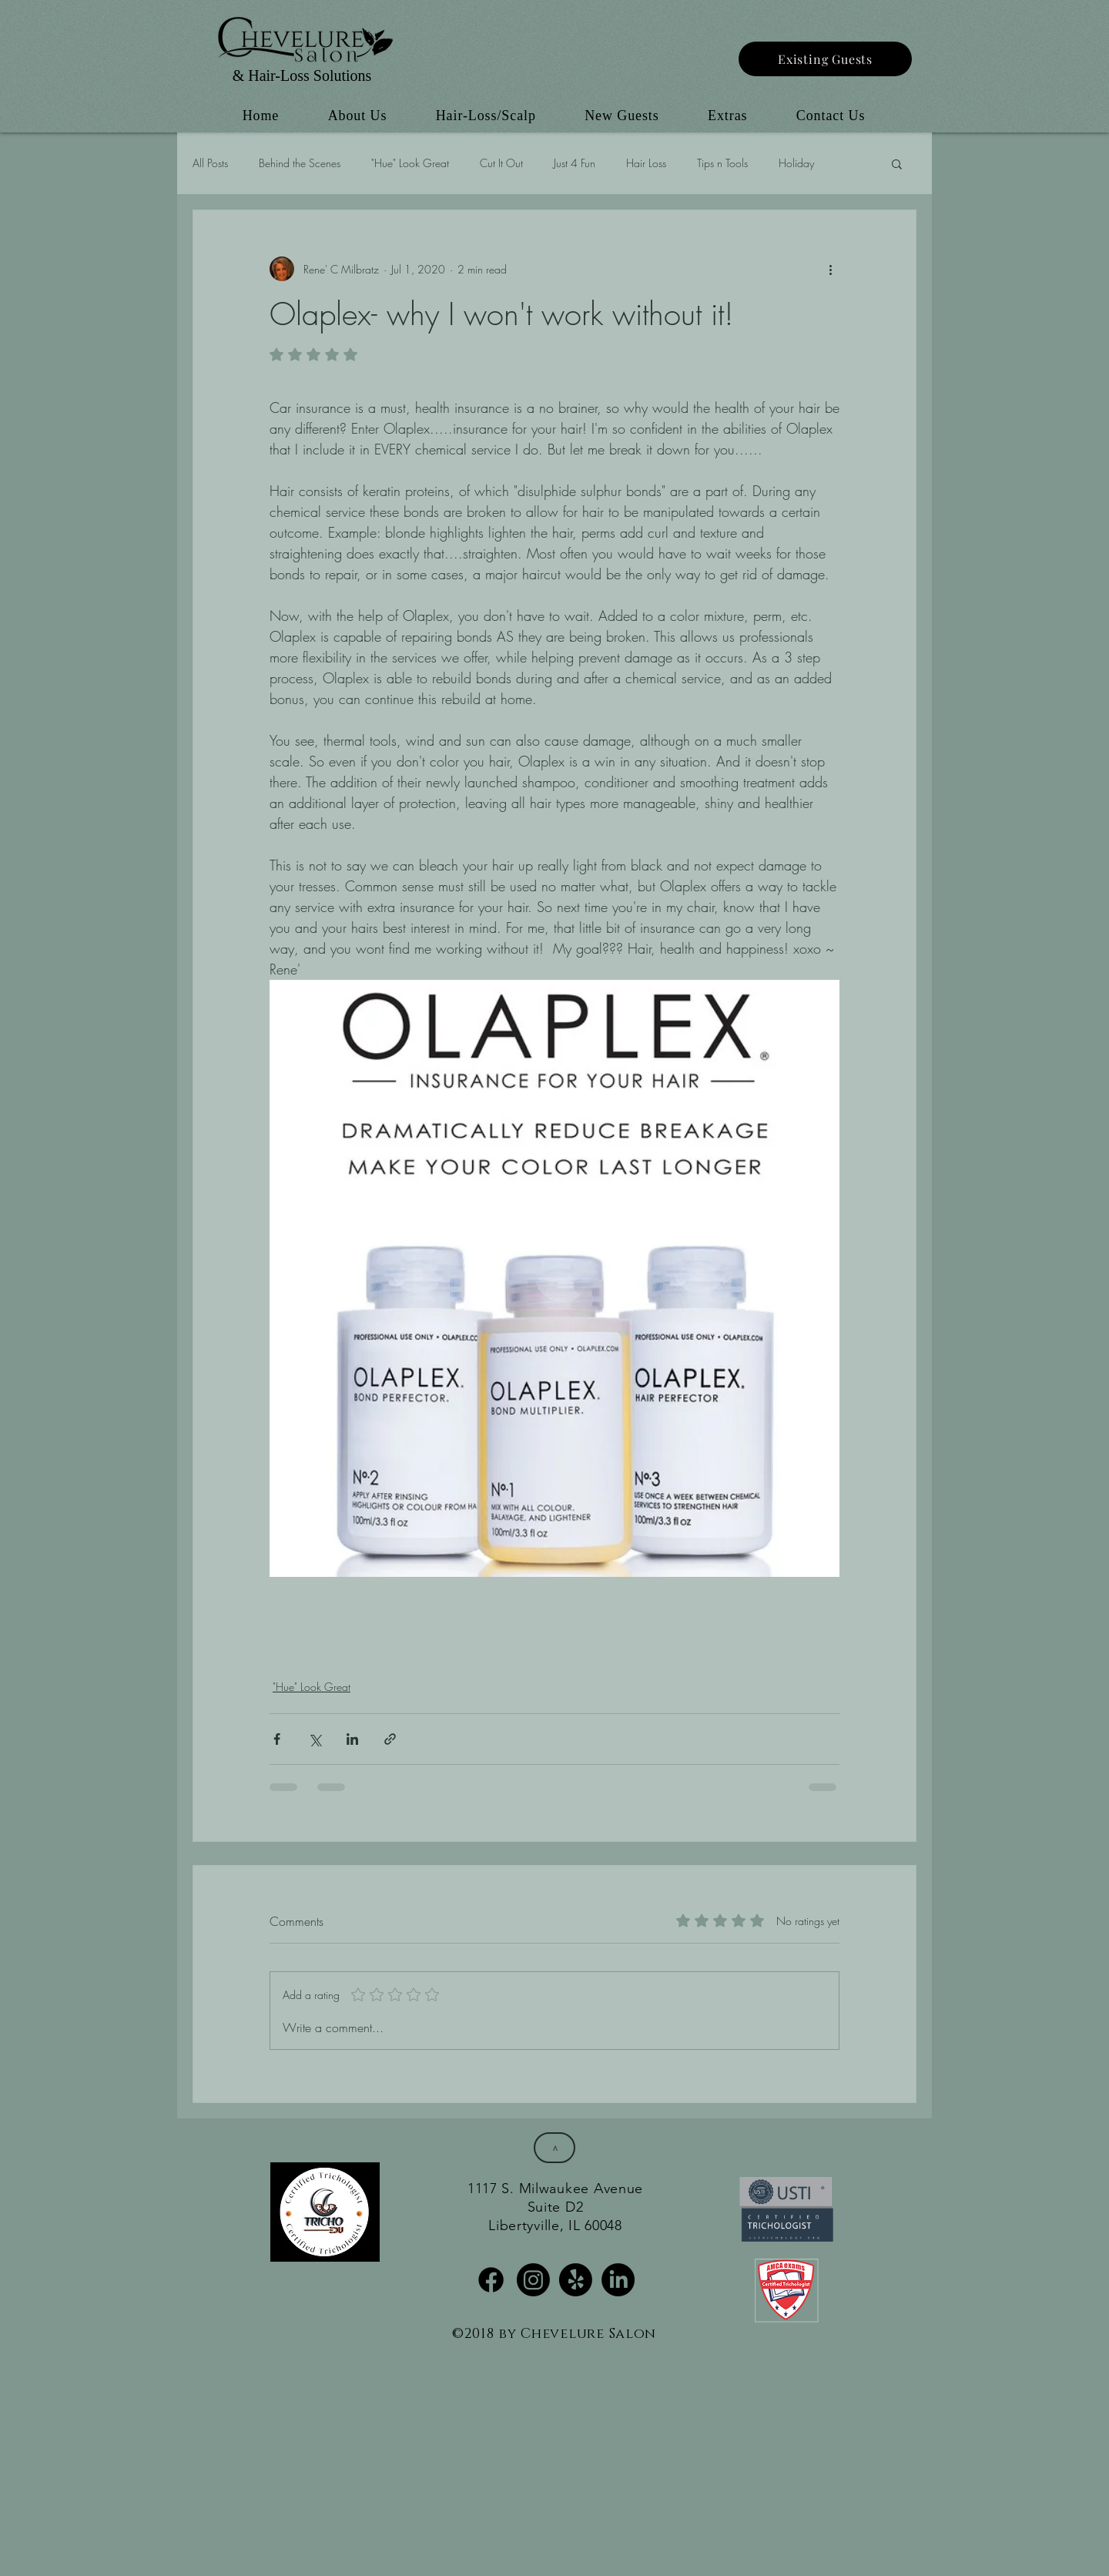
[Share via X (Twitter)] (314, 1739)
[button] (897, 163)
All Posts (210, 163)
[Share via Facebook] (277, 1739)
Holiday (796, 163)
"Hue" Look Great (410, 163)
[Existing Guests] (825, 59)
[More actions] (830, 269)
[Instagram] (533, 2279)
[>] (554, 2147)
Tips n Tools (722, 163)
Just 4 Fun (574, 163)
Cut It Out (501, 163)
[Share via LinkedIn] (352, 1739)
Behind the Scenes (299, 163)
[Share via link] (390, 1739)
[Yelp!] (575, 2279)
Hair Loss (646, 163)
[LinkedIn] (618, 2279)
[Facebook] (491, 2279)
